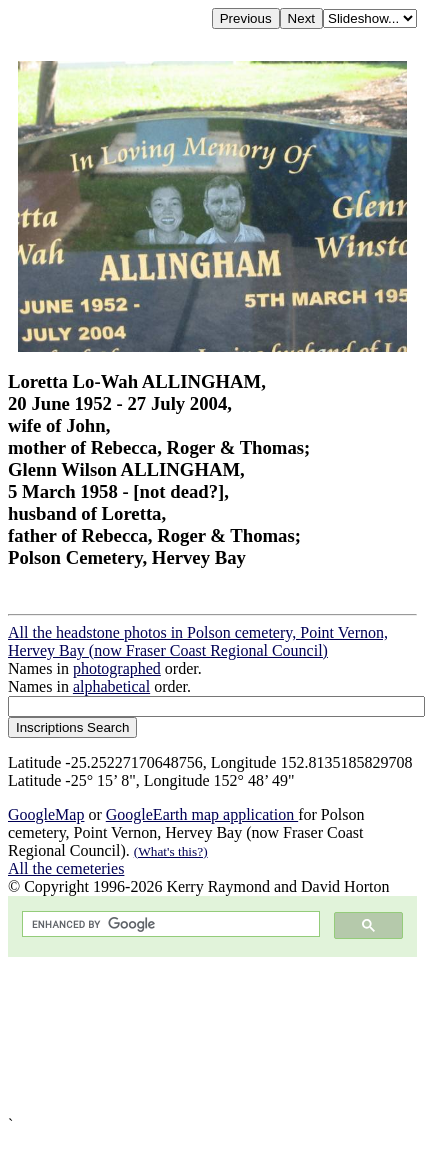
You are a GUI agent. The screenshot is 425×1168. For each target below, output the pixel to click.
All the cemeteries (66, 868)
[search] (169, 924)
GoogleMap (46, 814)
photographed (117, 668)
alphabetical (111, 686)
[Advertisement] (187, 1036)
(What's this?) (171, 851)
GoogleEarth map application (202, 814)
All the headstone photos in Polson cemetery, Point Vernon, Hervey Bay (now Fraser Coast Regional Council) (198, 641)
